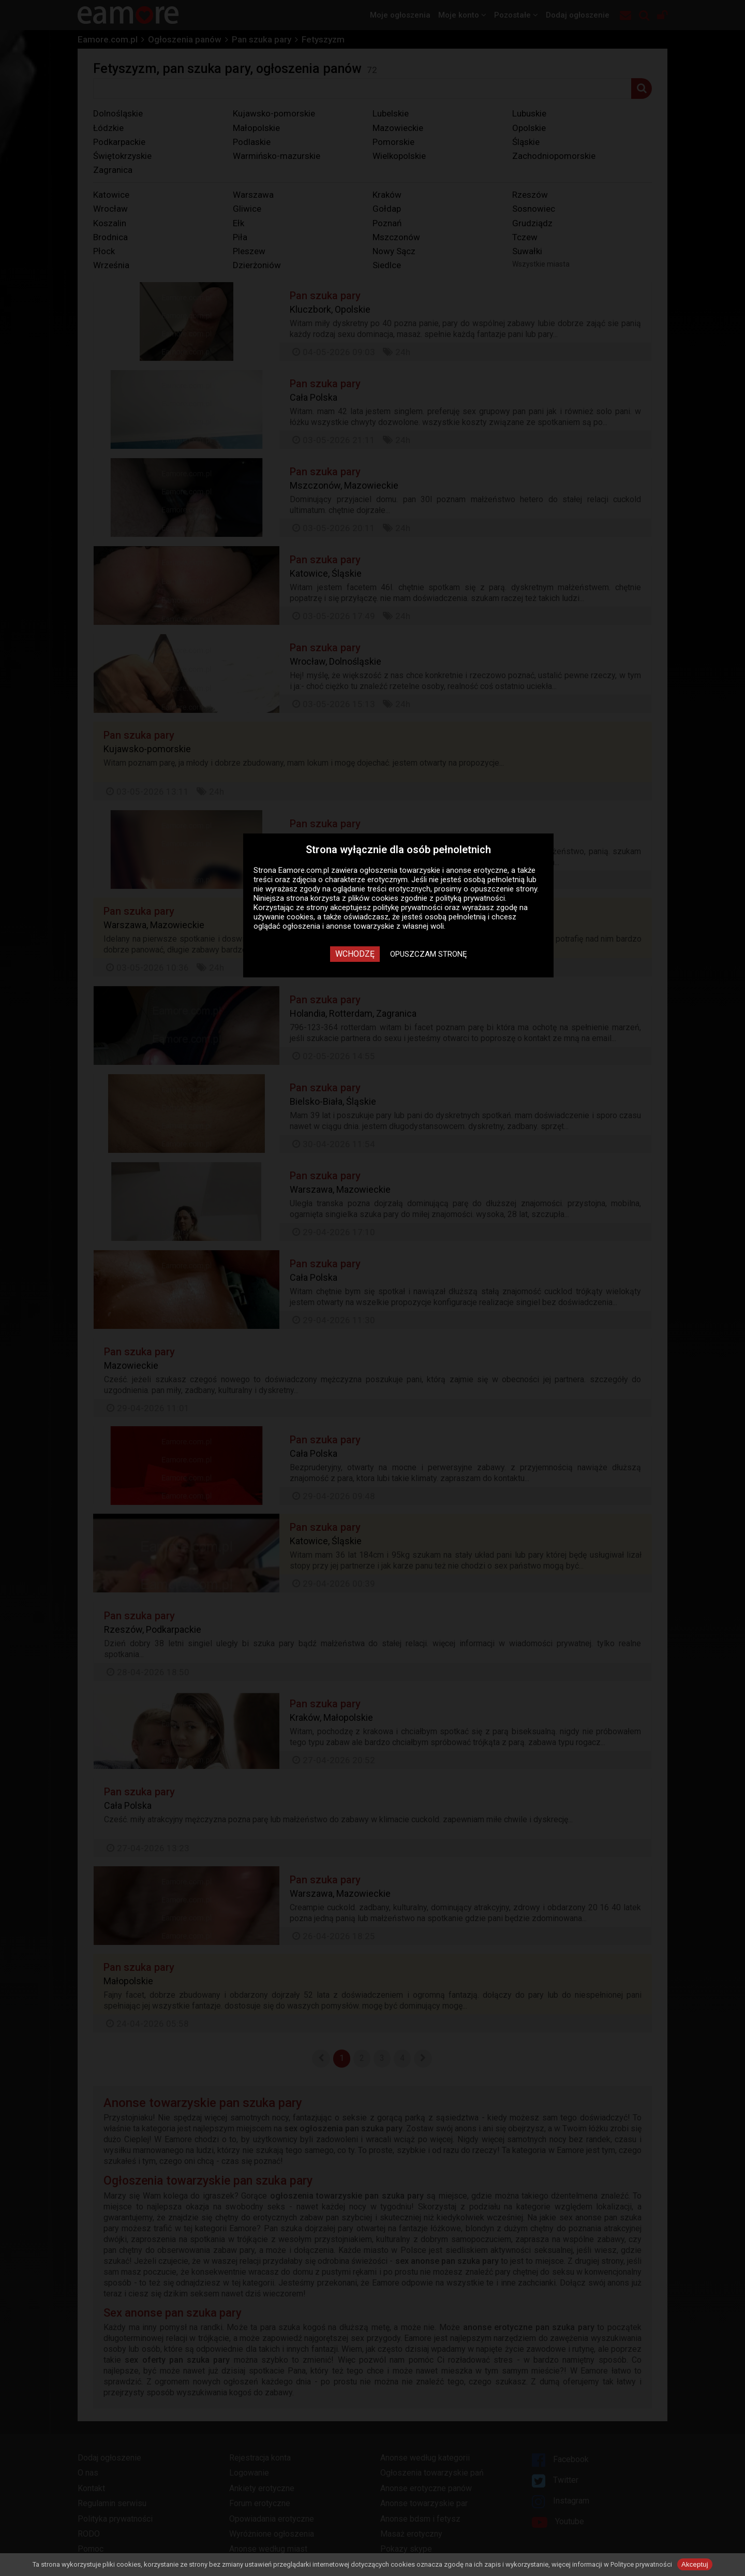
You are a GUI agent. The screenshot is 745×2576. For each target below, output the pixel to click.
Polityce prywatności (641, 2564)
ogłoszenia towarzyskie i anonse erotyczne (434, 870)
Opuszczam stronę (428, 954)
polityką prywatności (470, 898)
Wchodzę (355, 954)
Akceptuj (694, 2564)
